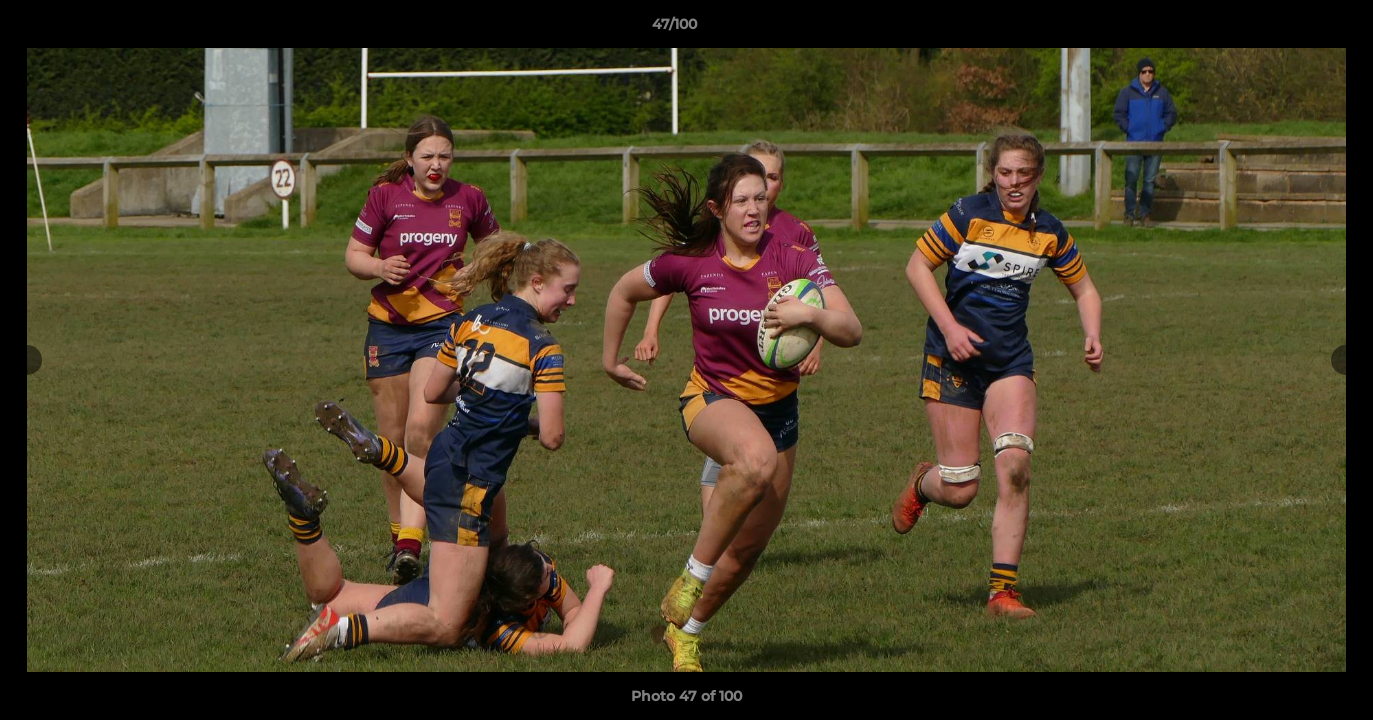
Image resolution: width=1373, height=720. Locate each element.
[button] (1289, 29)
